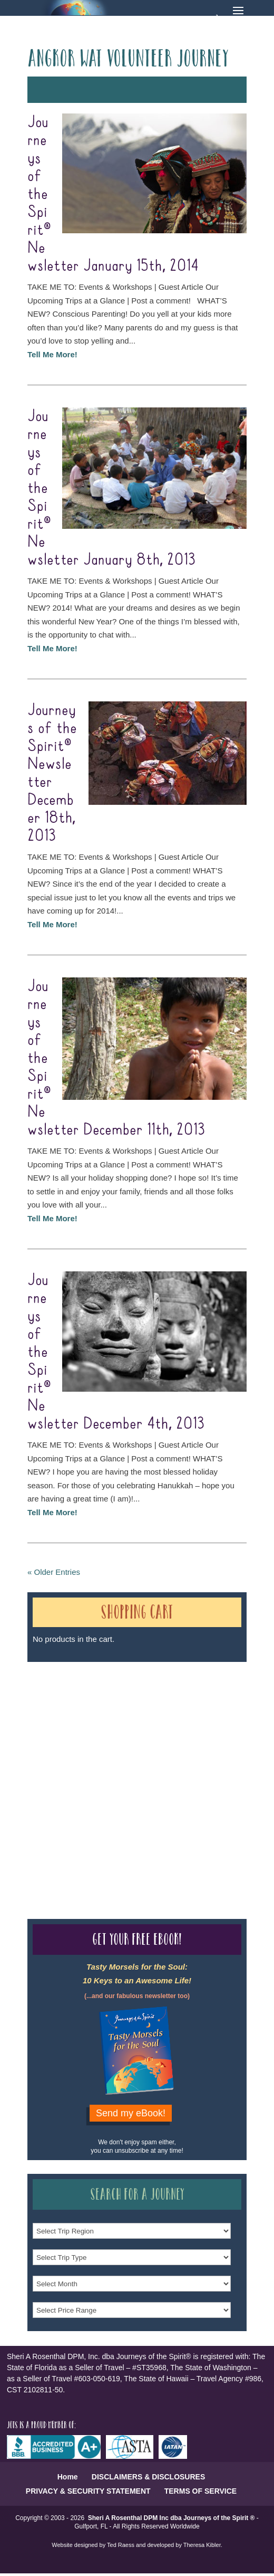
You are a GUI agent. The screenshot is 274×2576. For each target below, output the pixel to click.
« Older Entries (53, 1571)
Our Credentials (185, 1765)
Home (67, 2477)
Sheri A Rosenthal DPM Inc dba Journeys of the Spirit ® (171, 2518)
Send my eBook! (130, 2113)
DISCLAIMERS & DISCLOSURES (148, 2477)
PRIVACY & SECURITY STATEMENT (88, 2491)
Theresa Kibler (202, 2545)
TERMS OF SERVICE (200, 2491)
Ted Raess (120, 2545)
